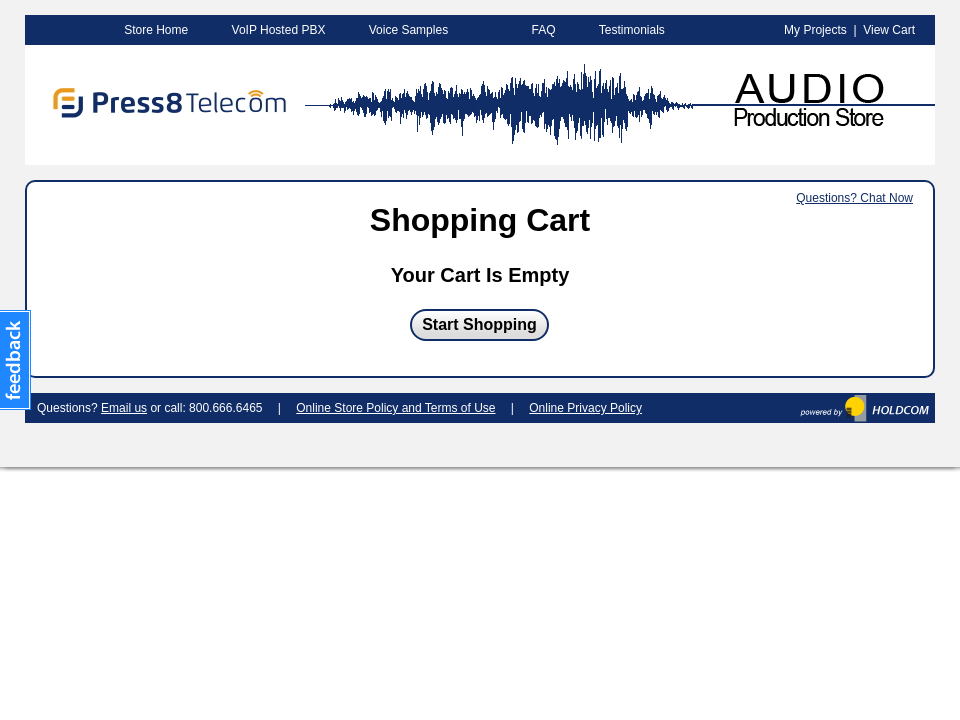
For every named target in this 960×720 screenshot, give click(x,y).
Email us (124, 408)
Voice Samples (408, 30)
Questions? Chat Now (854, 198)
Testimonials (632, 30)
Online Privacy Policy (585, 408)
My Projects (815, 30)
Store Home (156, 30)
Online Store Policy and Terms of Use (395, 408)
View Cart (889, 30)
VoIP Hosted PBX (279, 30)
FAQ (543, 30)
